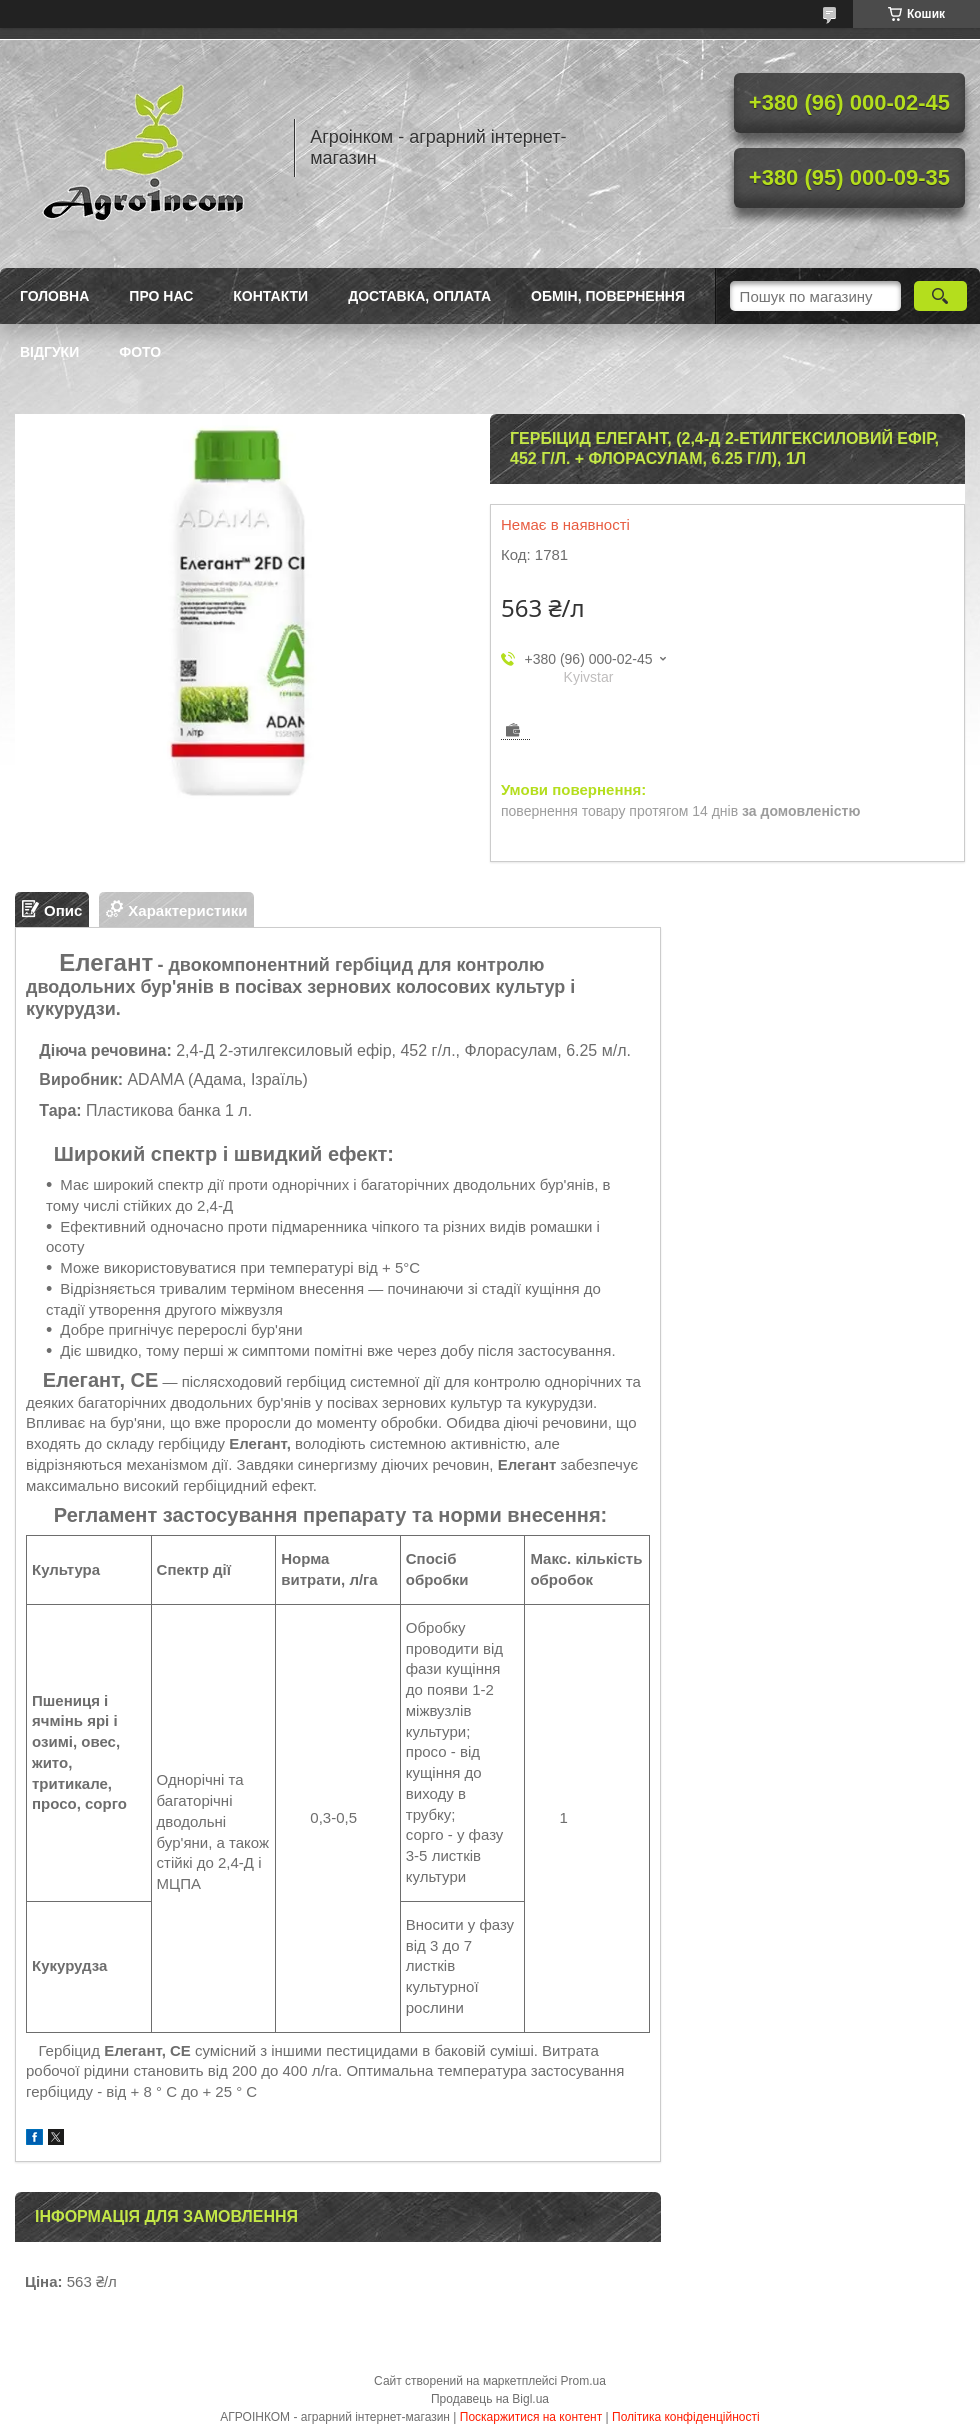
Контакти (270, 296)
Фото (140, 352)
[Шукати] (940, 296)
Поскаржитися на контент (531, 2417)
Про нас (161, 296)
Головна (54, 296)
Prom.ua (583, 2381)
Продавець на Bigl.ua (490, 2399)
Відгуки (49, 352)
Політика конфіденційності (686, 2417)
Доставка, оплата (419, 296)
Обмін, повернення (608, 296)
